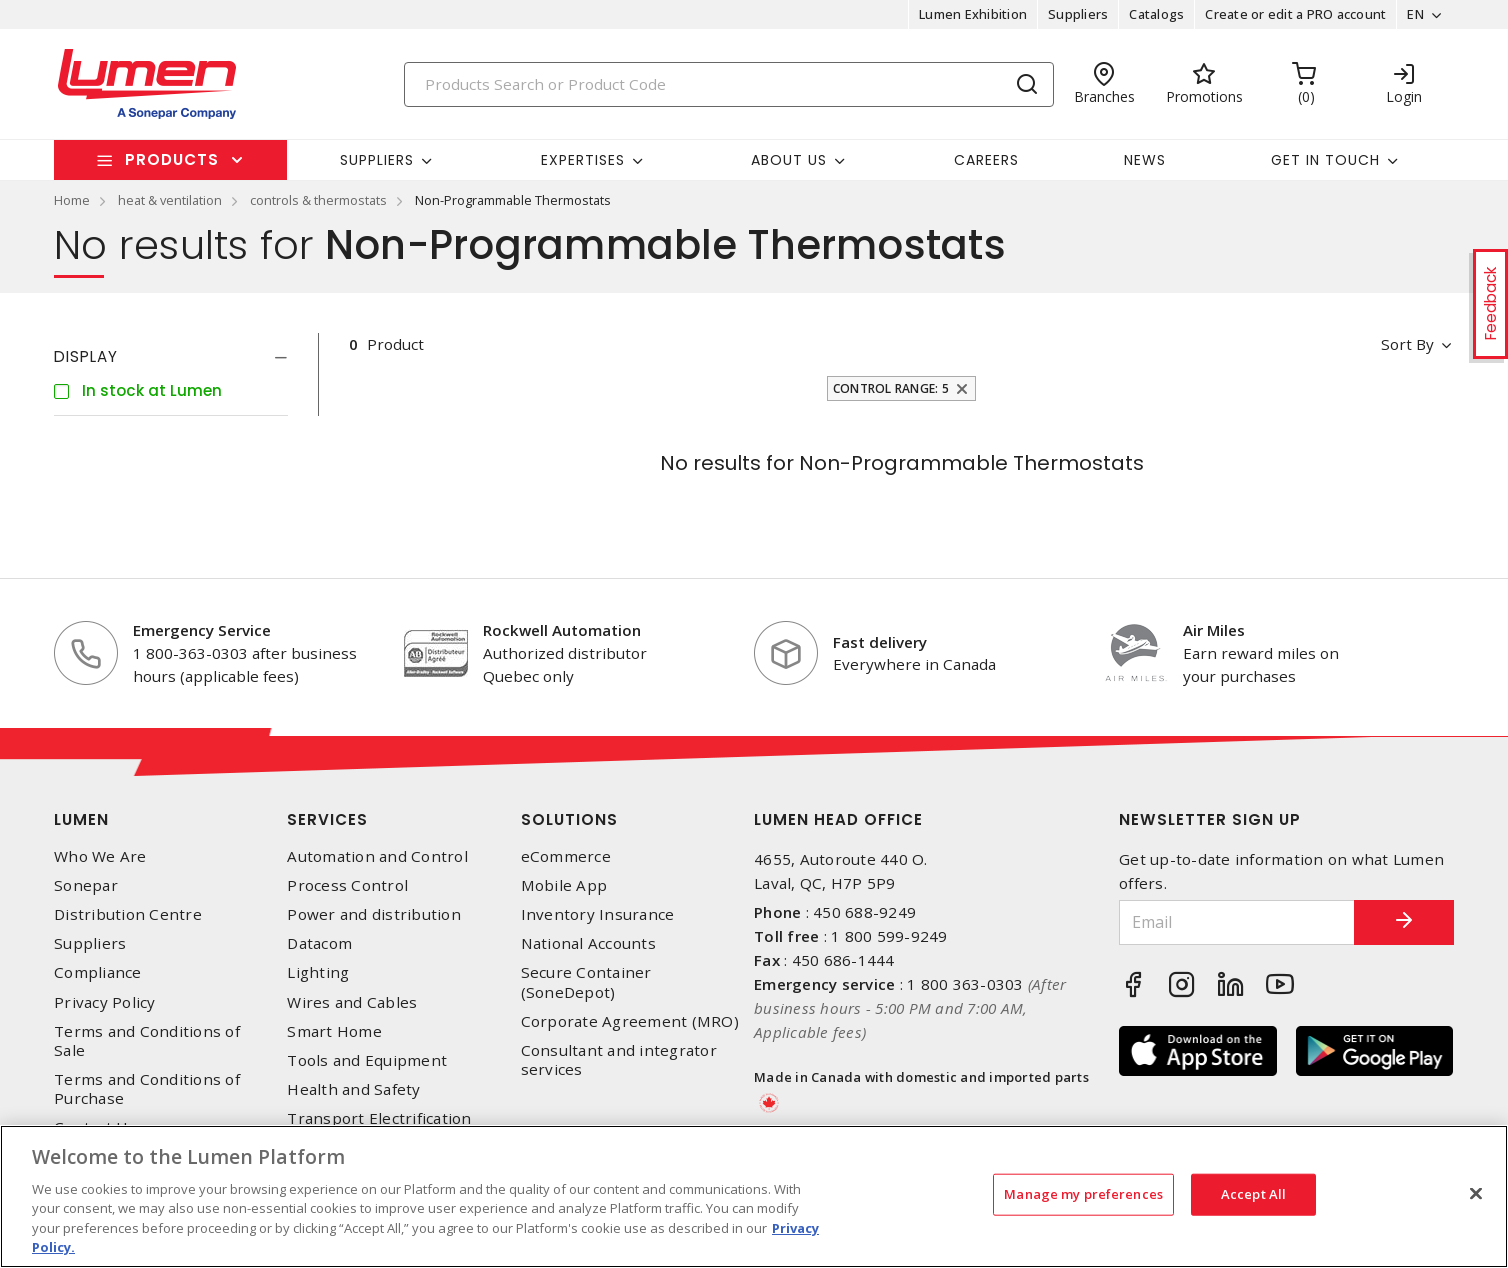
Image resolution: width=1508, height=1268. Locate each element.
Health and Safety (353, 1089)
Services (327, 819)
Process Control (347, 885)
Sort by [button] (1407, 344)
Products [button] (172, 159)
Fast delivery (880, 642)
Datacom (319, 943)
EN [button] (1415, 14)
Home (72, 200)
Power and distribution (374, 914)
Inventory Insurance (598, 914)
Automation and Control (377, 856)
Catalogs (1156, 14)
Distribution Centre (128, 914)
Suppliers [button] (377, 160)
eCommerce (566, 856)
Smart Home (334, 1031)
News (1145, 160)
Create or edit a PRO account (1295, 14)
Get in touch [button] (1325, 160)
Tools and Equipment (367, 1060)
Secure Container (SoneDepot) (586, 982)
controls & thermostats (318, 200)
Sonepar (86, 885)
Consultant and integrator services (619, 1060)
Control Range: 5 (891, 388)
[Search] (729, 84)
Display (86, 356)
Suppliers (1078, 14)
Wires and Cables (352, 1002)
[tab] (171, 357)
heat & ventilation (170, 200)
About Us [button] (789, 160)
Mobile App (564, 885)
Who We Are (100, 856)
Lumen (81, 819)
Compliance (98, 972)
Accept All (1253, 1194)
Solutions (569, 819)
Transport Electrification (379, 1118)
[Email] (1237, 922)
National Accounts (588, 943)
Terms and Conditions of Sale (147, 1041)
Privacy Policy (105, 1002)
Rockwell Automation (562, 630)
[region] (754, 1196)
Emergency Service (202, 630)
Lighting (318, 972)
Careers (986, 160)
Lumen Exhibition (973, 14)
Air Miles (1214, 630)
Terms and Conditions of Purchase (147, 1089)
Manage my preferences (1083, 1194)
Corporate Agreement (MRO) (630, 1021)
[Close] (1476, 1194)
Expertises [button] (583, 160)
